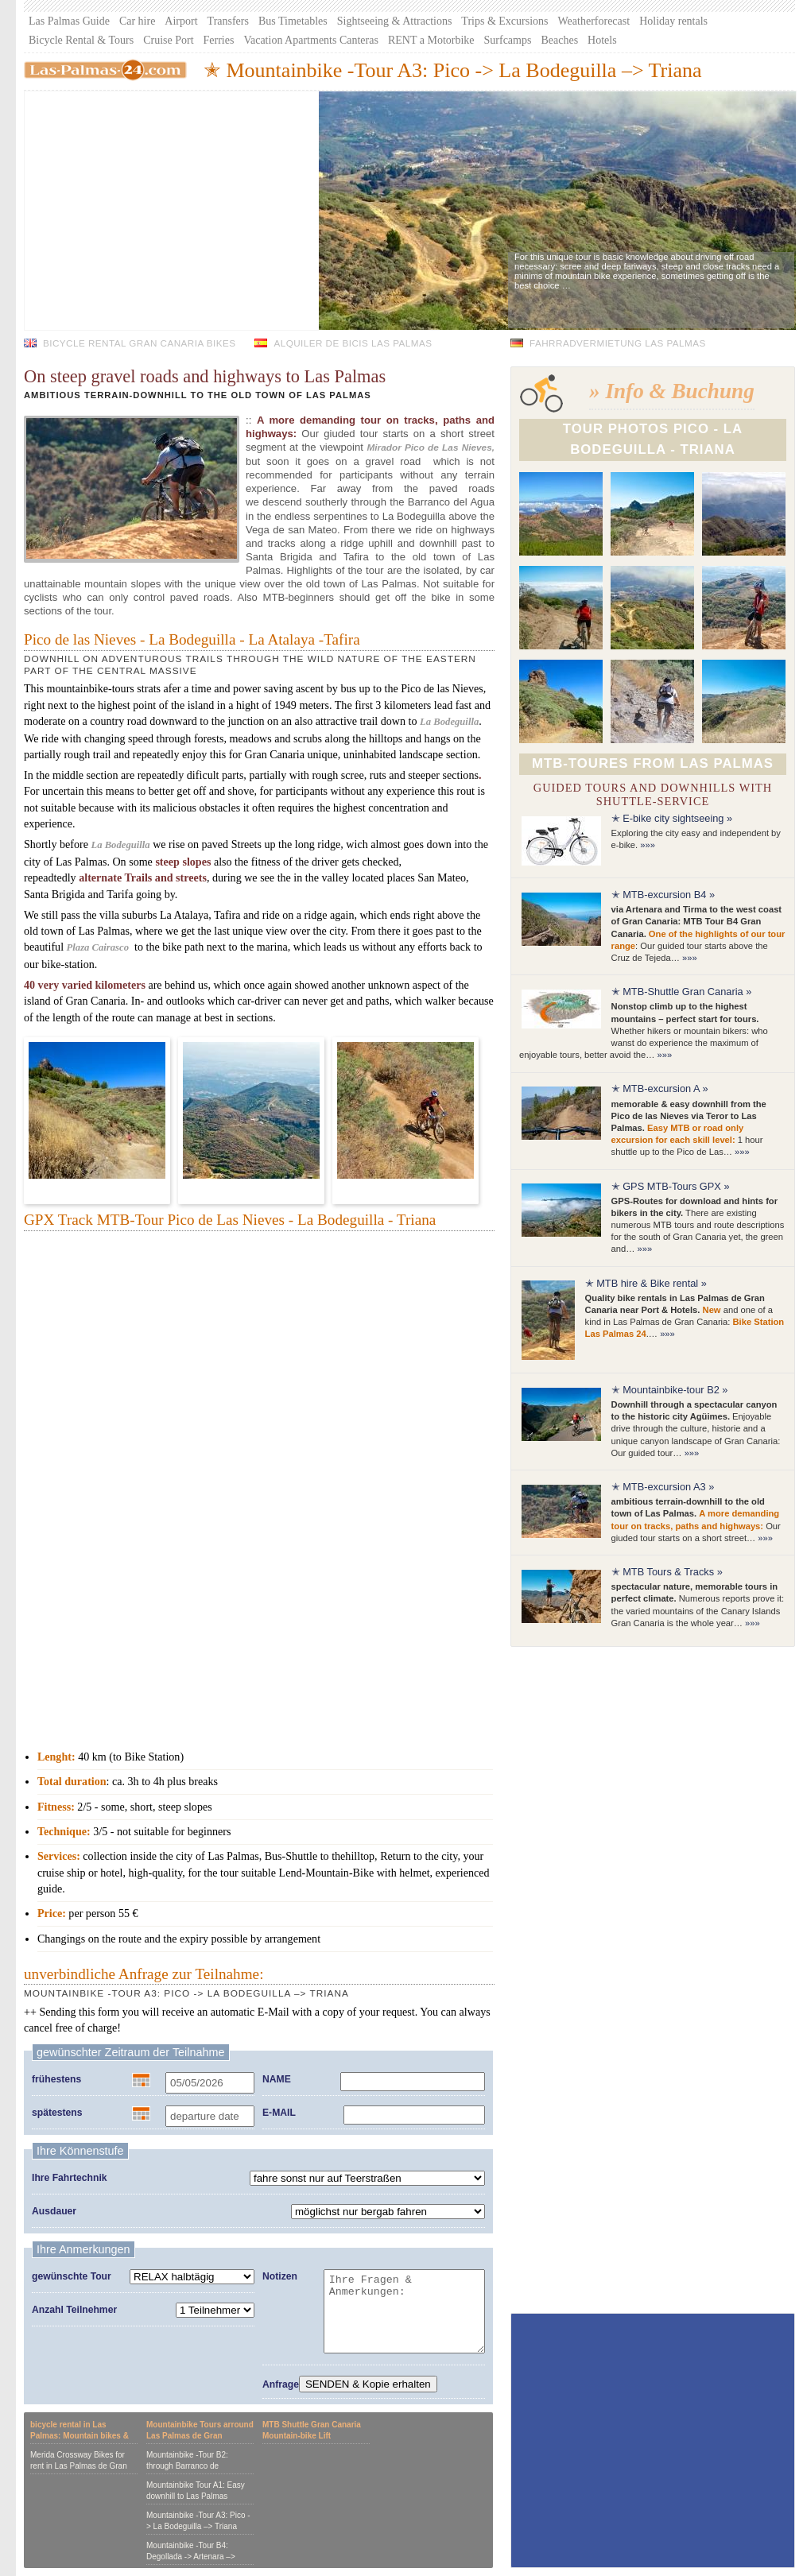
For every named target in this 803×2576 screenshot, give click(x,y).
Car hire (137, 21)
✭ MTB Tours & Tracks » (667, 1572)
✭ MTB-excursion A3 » (663, 1487)
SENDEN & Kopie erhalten (368, 2384)
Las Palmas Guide (69, 21)
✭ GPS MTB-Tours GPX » (670, 1186)
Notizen (279, 2276)
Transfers (228, 21)
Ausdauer (54, 2211)
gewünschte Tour (71, 2276)
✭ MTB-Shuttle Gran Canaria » (681, 991)
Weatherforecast (594, 21)
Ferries (219, 40)
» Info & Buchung (672, 391)
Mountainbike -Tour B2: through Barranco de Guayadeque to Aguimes (190, 2465)
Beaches (559, 40)
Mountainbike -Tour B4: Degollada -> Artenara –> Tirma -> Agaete (190, 2556)
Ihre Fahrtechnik (69, 2177)
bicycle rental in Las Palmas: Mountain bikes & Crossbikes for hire (79, 2435)
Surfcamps (508, 40)
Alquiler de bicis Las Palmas (352, 343)
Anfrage (280, 2384)
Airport (181, 21)
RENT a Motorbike (431, 40)
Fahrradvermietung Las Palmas (618, 343)
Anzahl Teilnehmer (74, 2309)
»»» (647, 845)
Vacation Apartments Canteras (310, 40)
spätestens (57, 2112)
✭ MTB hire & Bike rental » (646, 1283)
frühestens (56, 2079)
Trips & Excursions (504, 21)
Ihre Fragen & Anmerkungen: (404, 2311)
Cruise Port (168, 40)
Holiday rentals (673, 21)
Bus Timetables (293, 21)
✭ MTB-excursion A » (659, 1088)
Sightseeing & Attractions (394, 21)
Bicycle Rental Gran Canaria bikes (139, 343)
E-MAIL (279, 2112)
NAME (276, 2079)
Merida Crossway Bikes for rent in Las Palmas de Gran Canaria (78, 2465)
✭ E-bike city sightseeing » (672, 818)
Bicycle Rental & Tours (81, 40)
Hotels (602, 40)
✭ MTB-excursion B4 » (663, 895)
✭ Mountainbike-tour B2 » (669, 1390)
